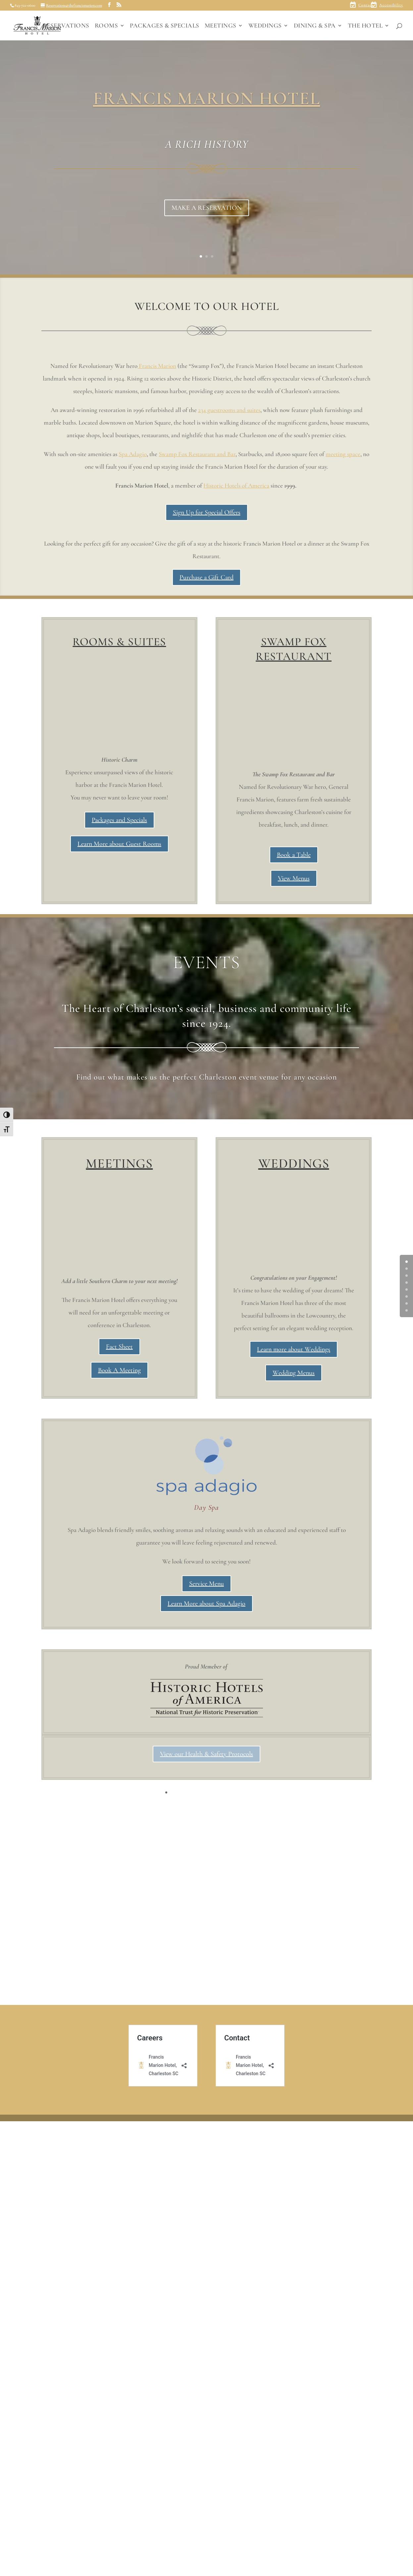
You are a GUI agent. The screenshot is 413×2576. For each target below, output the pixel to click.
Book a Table (294, 855)
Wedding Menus (294, 1789)
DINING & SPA (315, 26)
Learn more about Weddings (293, 1765)
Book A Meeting (119, 1370)
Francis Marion (156, 366)
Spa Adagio (133, 454)
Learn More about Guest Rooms (119, 844)
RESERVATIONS (65, 26)
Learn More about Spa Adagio (206, 2019)
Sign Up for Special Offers (206, 512)
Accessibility (391, 5)
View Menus (294, 878)
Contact (365, 5)
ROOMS (106, 26)
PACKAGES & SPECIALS (164, 26)
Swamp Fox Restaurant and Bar (197, 454)
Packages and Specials (119, 820)
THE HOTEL (365, 26)
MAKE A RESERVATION (207, 208)
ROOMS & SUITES (119, 642)
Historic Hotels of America (236, 485)
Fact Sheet (119, 1347)
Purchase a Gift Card (206, 577)
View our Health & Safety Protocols (206, 2170)
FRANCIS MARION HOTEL (206, 98)
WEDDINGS (265, 26)
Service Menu (206, 2000)
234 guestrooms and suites (229, 410)
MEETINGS (220, 26)
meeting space (343, 454)
